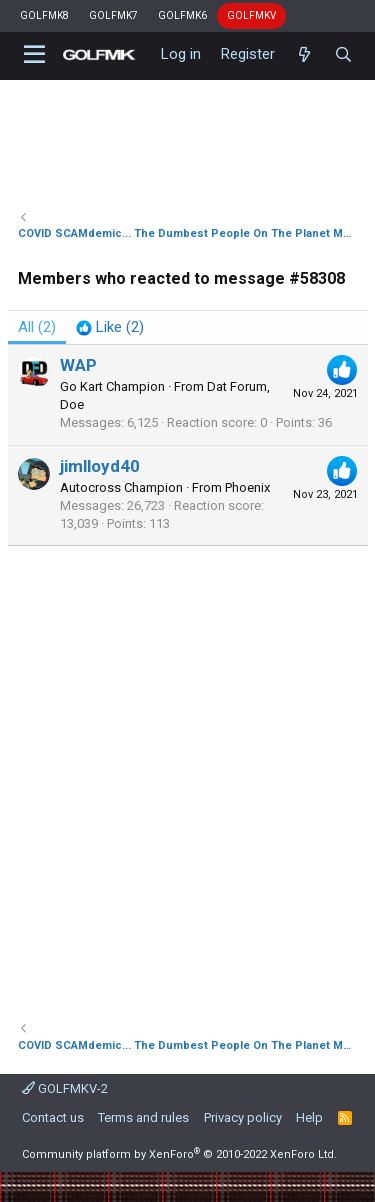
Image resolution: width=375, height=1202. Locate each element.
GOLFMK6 (182, 15)
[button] (35, 55)
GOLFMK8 (44, 15)
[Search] (343, 55)
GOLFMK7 (113, 15)
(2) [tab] (37, 327)
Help (309, 1117)
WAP (78, 365)
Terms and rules (143, 1117)
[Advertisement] (187, 773)
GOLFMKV (251, 15)
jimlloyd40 (100, 466)
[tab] (110, 327)
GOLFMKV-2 (65, 1088)
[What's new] (304, 55)
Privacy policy (243, 1117)
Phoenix (247, 487)
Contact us (53, 1117)
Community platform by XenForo (179, 1154)
